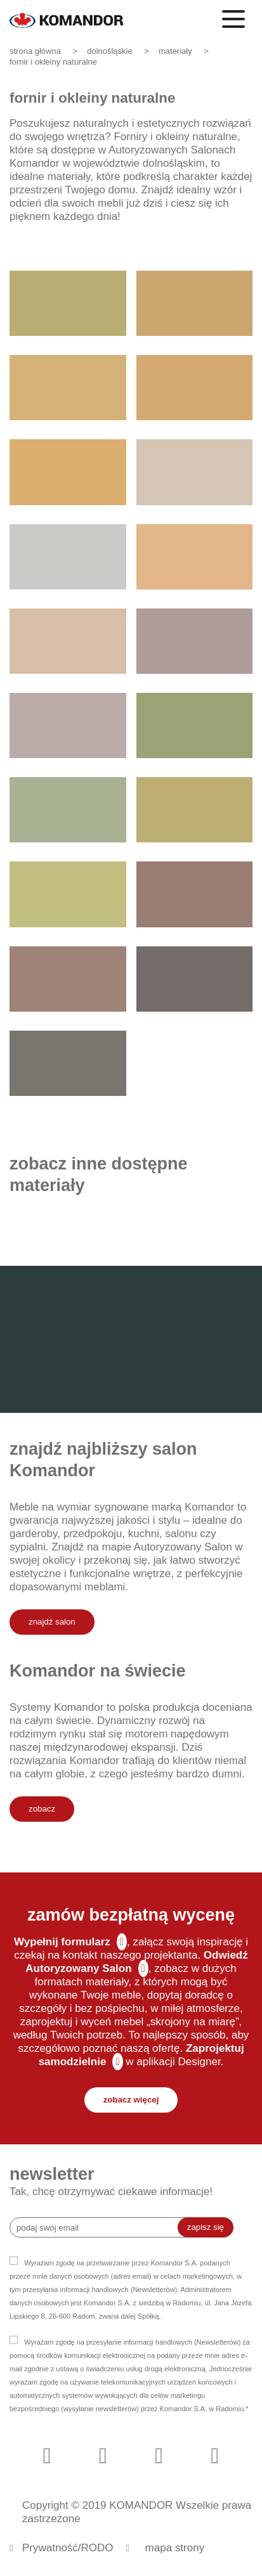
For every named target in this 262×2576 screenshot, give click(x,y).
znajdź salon (52, 1621)
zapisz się (205, 2227)
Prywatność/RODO (68, 2548)
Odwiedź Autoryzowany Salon (136, 1961)
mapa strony (175, 2548)
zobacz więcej (131, 2099)
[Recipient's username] (103, 2227)
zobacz (42, 1808)
